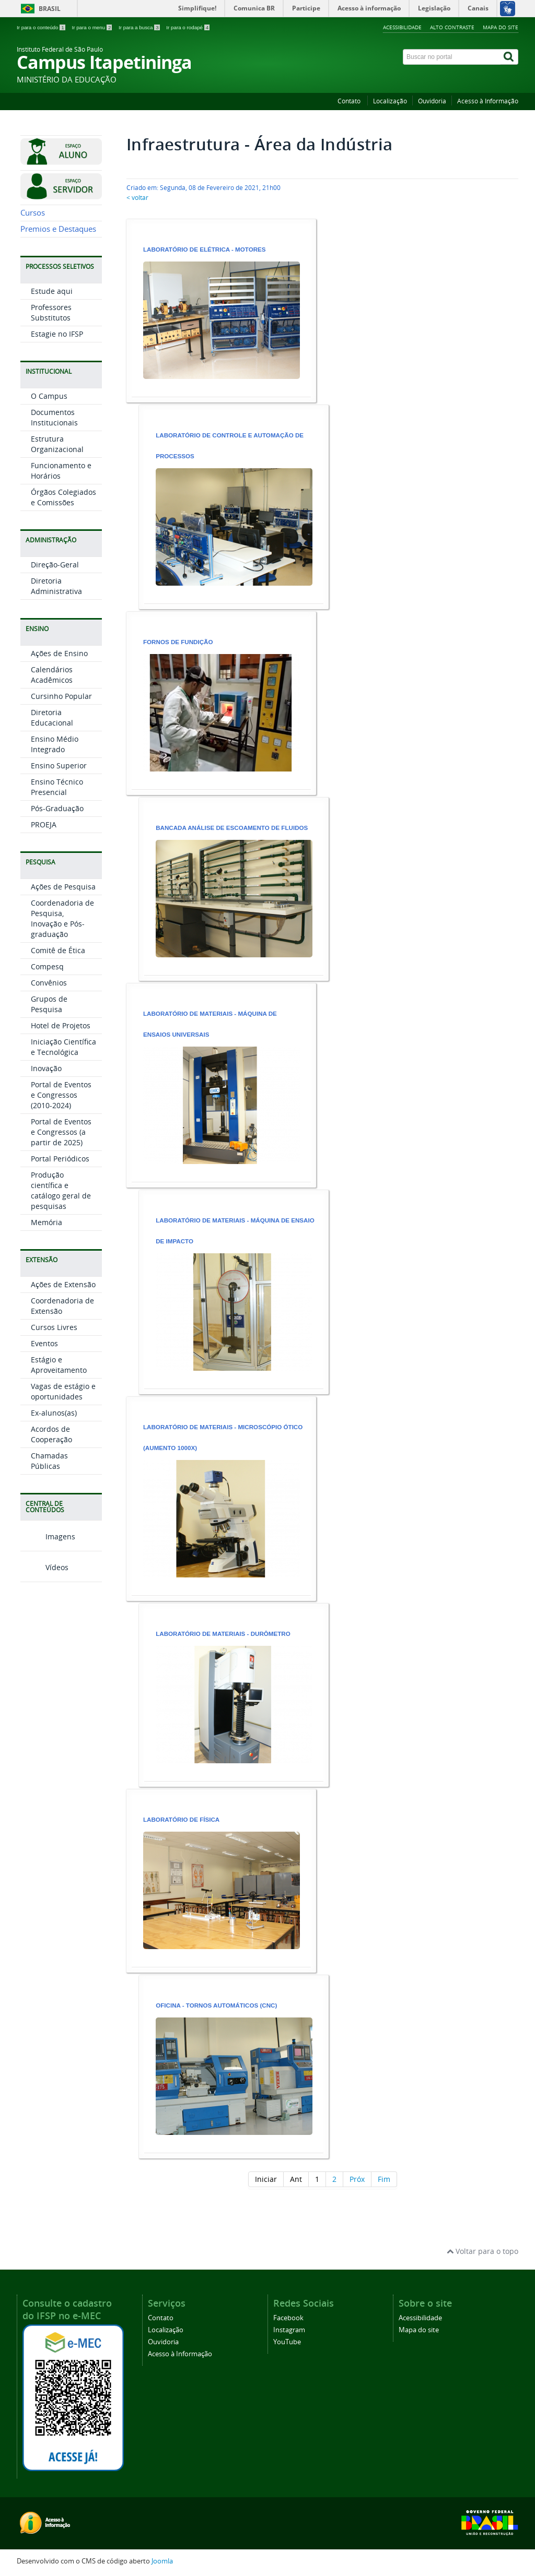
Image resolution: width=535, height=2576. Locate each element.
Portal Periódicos (60, 1292)
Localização (390, 101)
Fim (384, 2179)
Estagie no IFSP (57, 467)
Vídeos (44, 1700)
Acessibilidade (402, 27)
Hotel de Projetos (60, 1159)
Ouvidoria (432, 101)
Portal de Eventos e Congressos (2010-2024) (61, 1228)
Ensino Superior (59, 899)
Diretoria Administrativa (56, 719)
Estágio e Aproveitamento (59, 1498)
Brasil (50, 8)
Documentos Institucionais (54, 550)
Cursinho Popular (61, 829)
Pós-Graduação (57, 941)
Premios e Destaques (58, 362)
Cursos (32, 346)
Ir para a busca (140, 27)
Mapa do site (500, 27)
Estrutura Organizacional (57, 577)
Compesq (47, 1100)
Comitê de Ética (58, 1083)
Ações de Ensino (59, 786)
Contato (350, 101)
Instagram (289, 2329)
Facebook (288, 2317)
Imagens (47, 1669)
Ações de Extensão (63, 1417)
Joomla (162, 2561)
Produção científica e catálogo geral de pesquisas (61, 1323)
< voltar (137, 197)
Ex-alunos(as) (54, 1546)
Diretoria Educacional (52, 850)
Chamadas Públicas (49, 1594)
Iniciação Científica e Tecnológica (63, 1180)
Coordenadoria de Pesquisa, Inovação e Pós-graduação (62, 1051)
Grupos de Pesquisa (49, 1137)
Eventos (44, 1476)
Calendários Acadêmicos (52, 808)
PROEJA (43, 958)
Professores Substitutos (51, 445)
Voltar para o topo (482, 2251)
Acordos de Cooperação (51, 1567)
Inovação (46, 1201)
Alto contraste (452, 27)
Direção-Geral (55, 698)
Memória (46, 1355)
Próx (357, 2179)
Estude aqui (52, 424)
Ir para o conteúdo (41, 27)
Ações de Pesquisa (63, 1020)
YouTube (287, 2341)
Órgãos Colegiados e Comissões (63, 630)
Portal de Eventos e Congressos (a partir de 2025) (61, 1265)
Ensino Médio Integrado (54, 877)
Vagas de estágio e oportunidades (63, 1524)
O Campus (49, 529)
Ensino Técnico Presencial (57, 920)
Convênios (49, 1116)
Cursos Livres (54, 1460)
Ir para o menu (92, 27)
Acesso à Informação (487, 101)
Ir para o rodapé (188, 27)
